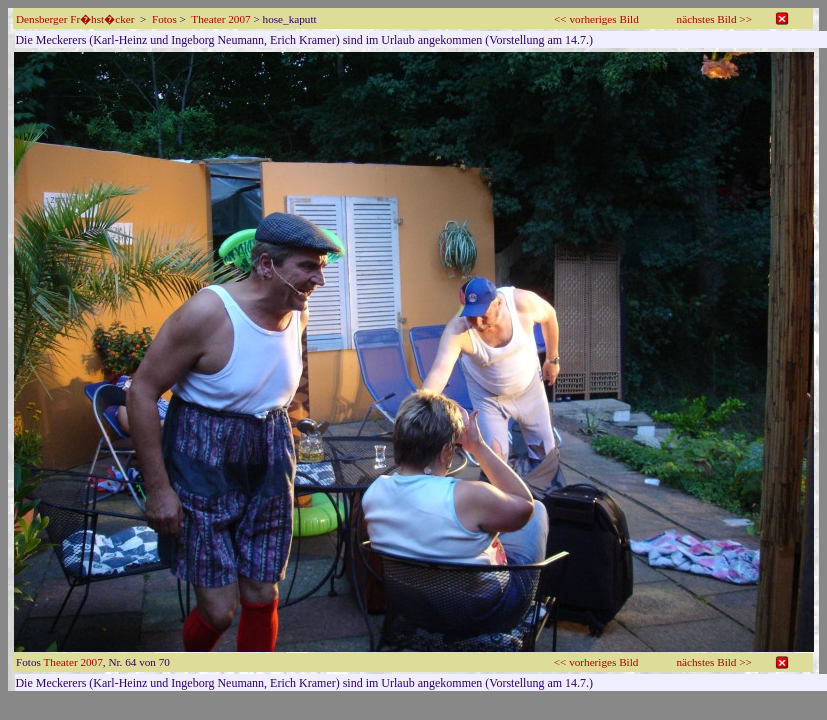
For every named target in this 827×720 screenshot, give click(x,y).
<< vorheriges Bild (596, 19)
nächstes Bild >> (714, 19)
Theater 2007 (220, 19)
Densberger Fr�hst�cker (75, 19)
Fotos (164, 19)
